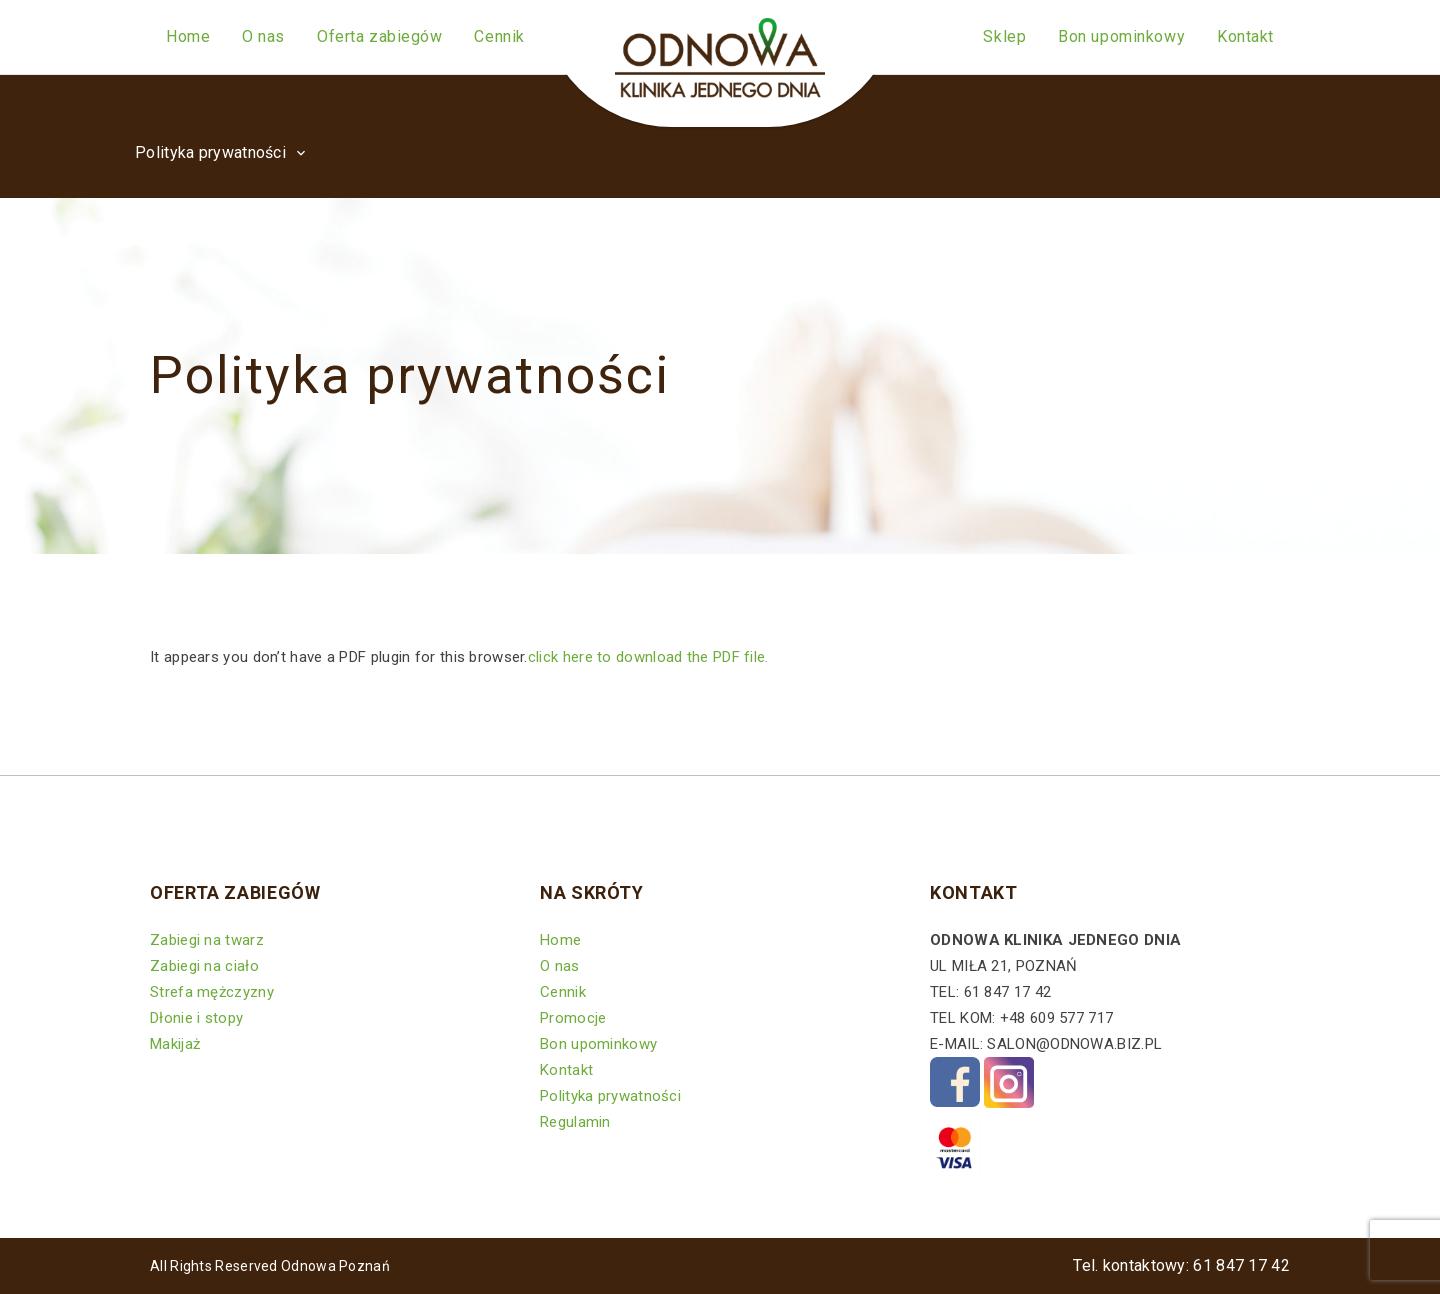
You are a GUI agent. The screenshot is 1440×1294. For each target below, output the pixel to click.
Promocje (573, 1018)
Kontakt (566, 1070)
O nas (560, 966)
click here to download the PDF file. (648, 657)
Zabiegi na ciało (204, 966)
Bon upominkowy (598, 1044)
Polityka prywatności (610, 1096)
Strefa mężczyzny (212, 992)
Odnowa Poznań (335, 1266)
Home (560, 940)
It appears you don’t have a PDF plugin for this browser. (461, 657)
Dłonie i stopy (196, 1018)
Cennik (563, 992)
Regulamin (575, 1122)
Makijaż (175, 1044)
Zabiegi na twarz (207, 940)
